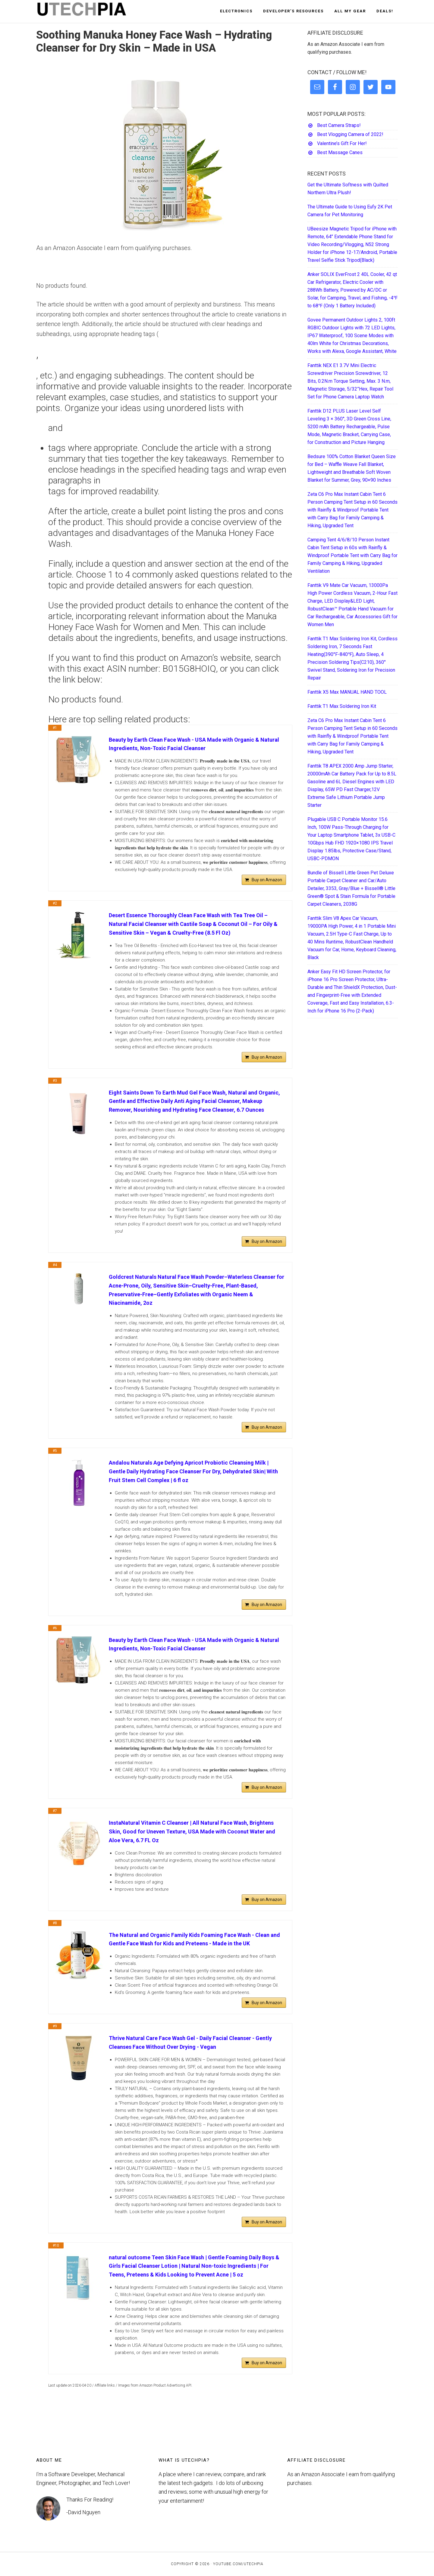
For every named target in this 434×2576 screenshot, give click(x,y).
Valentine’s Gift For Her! (342, 143)
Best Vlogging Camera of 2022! (350, 134)
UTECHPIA (90, 11)
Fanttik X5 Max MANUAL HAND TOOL (347, 692)
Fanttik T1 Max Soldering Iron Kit (341, 706)
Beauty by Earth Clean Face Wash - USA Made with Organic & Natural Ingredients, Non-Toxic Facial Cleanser (194, 744)
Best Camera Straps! (339, 125)
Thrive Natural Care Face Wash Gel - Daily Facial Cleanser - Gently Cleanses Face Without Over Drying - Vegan (190, 2042)
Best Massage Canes (340, 152)
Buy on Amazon (267, 879)
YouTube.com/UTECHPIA (238, 2564)
